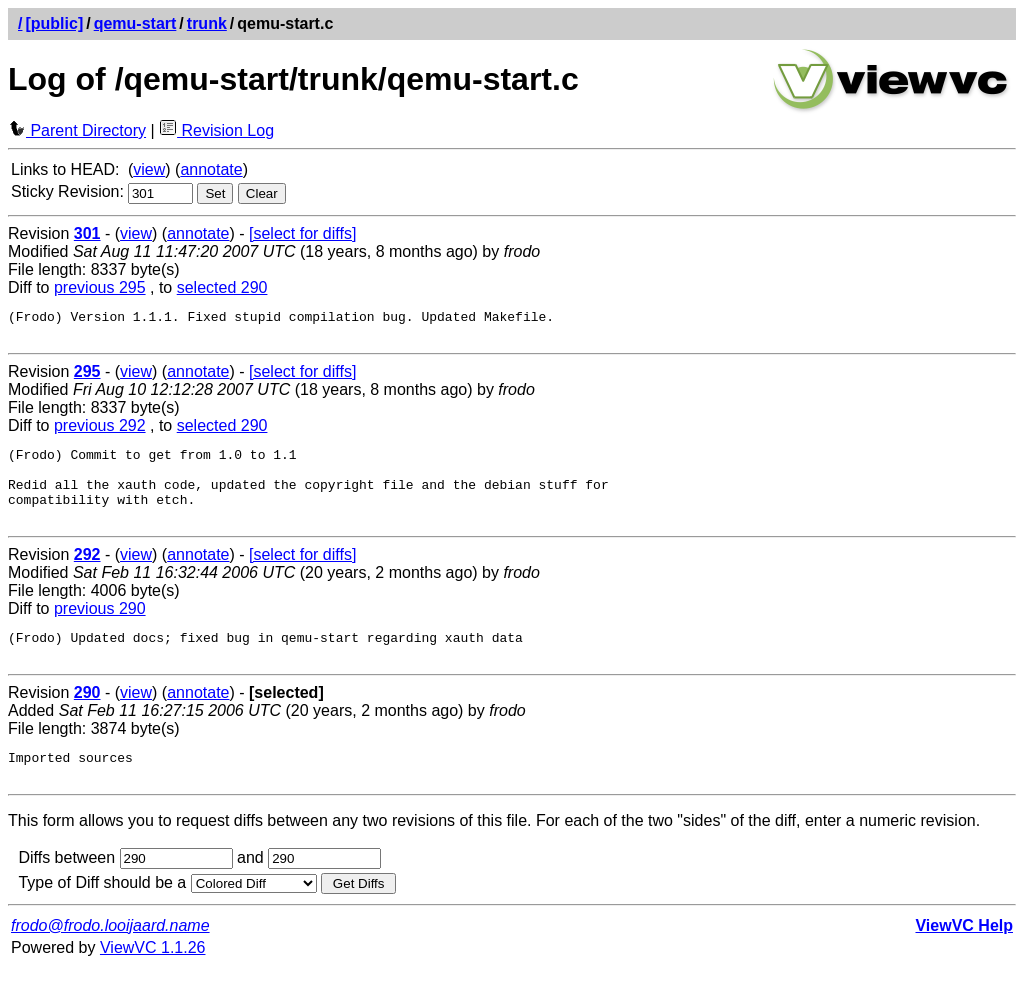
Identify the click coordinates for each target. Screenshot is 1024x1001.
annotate (211, 169)
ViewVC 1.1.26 (153, 980)
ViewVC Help (964, 958)
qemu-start (135, 23)
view (149, 169)
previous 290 (100, 629)
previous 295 (100, 287)
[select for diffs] (302, 233)
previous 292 (100, 431)
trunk (207, 23)
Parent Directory (77, 130)
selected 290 (222, 287)
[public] (54, 23)
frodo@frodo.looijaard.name (110, 958)
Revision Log (216, 130)
